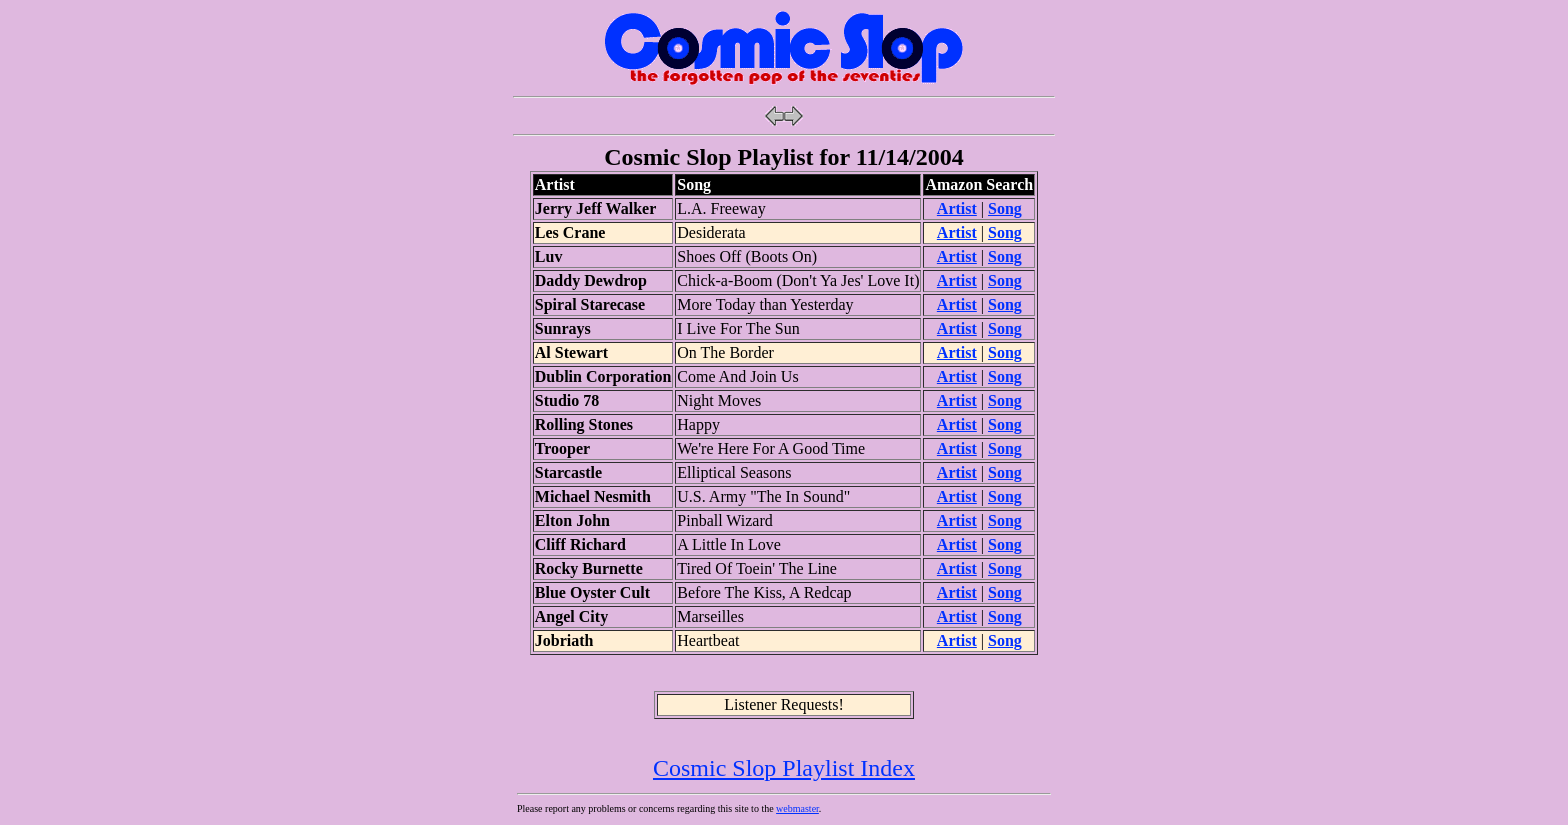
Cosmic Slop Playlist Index (784, 768)
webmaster (797, 808)
